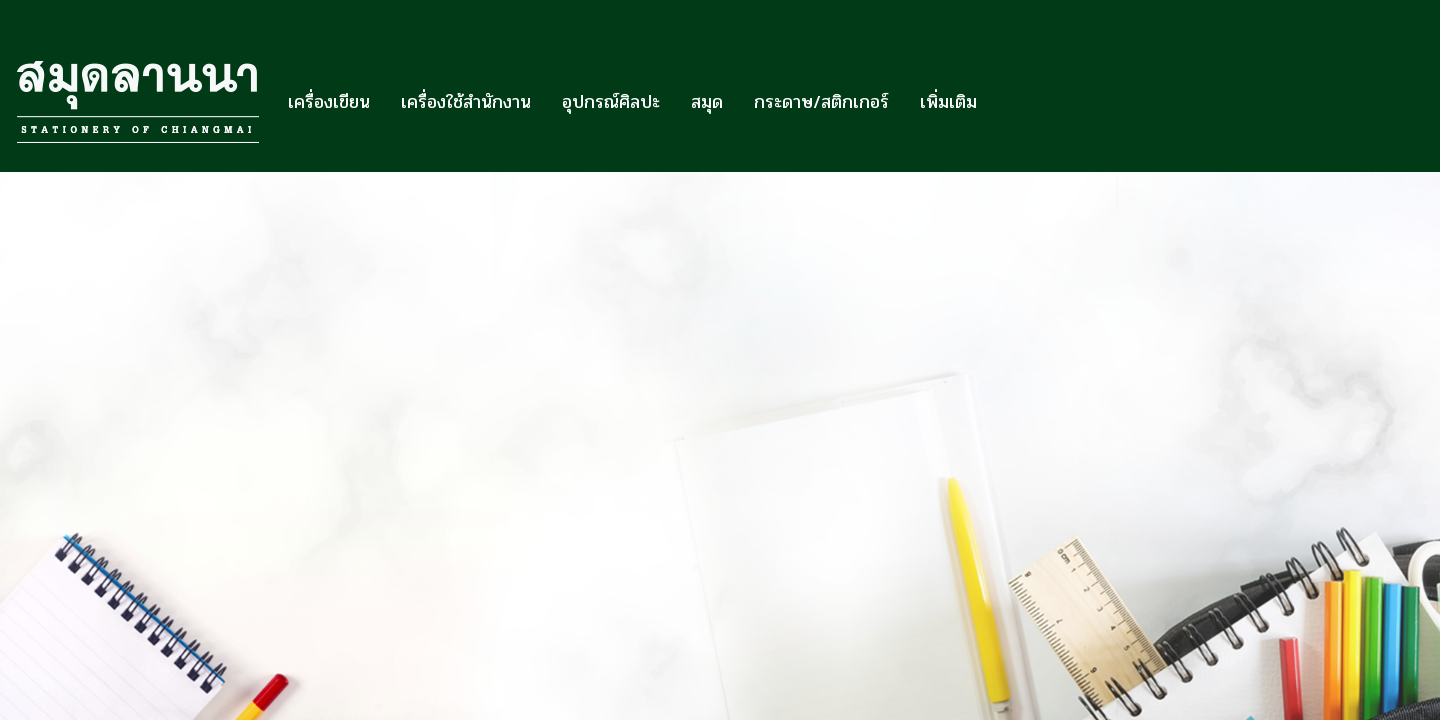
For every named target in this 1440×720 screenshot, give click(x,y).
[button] (1010, 102)
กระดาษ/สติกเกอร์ (821, 102)
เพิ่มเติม (948, 102)
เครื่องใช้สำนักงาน (466, 102)
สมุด (707, 102)
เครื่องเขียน (329, 102)
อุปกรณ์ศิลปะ (611, 102)
